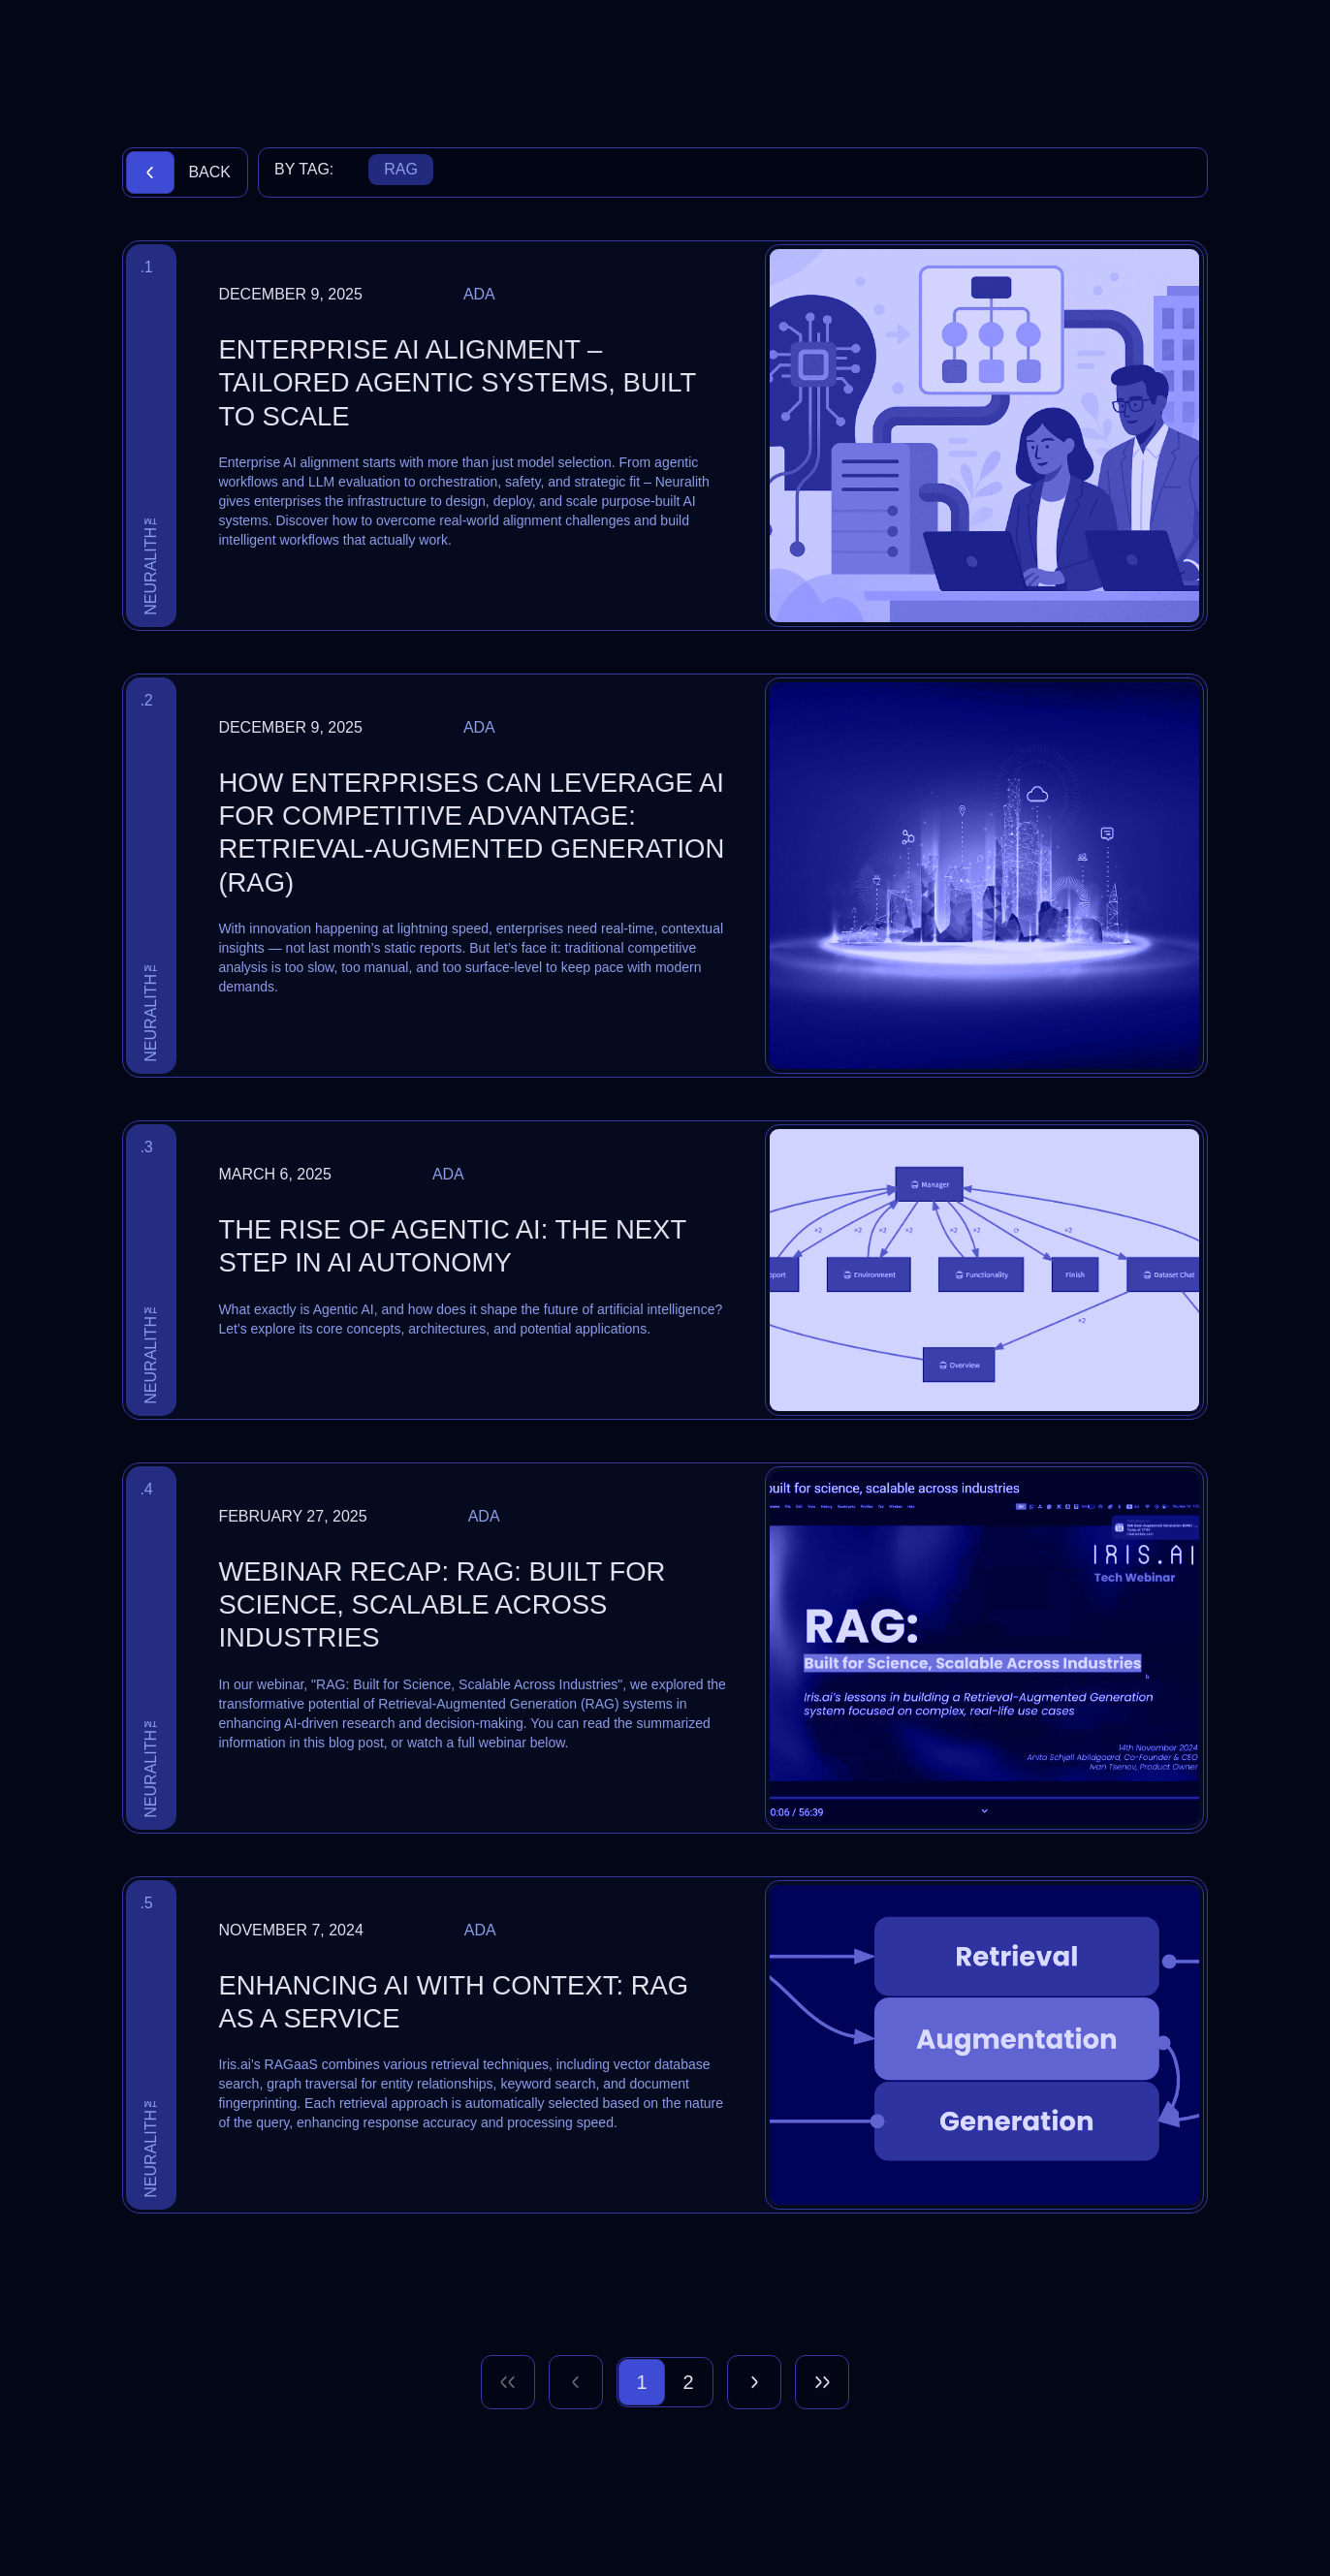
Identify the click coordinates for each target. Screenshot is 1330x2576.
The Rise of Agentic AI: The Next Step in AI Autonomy (451, 1245)
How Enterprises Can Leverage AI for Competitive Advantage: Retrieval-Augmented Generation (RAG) (471, 832)
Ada (479, 294)
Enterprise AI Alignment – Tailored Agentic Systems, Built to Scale (456, 382)
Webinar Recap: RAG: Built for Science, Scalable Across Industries (441, 1604)
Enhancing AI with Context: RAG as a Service (453, 2001)
